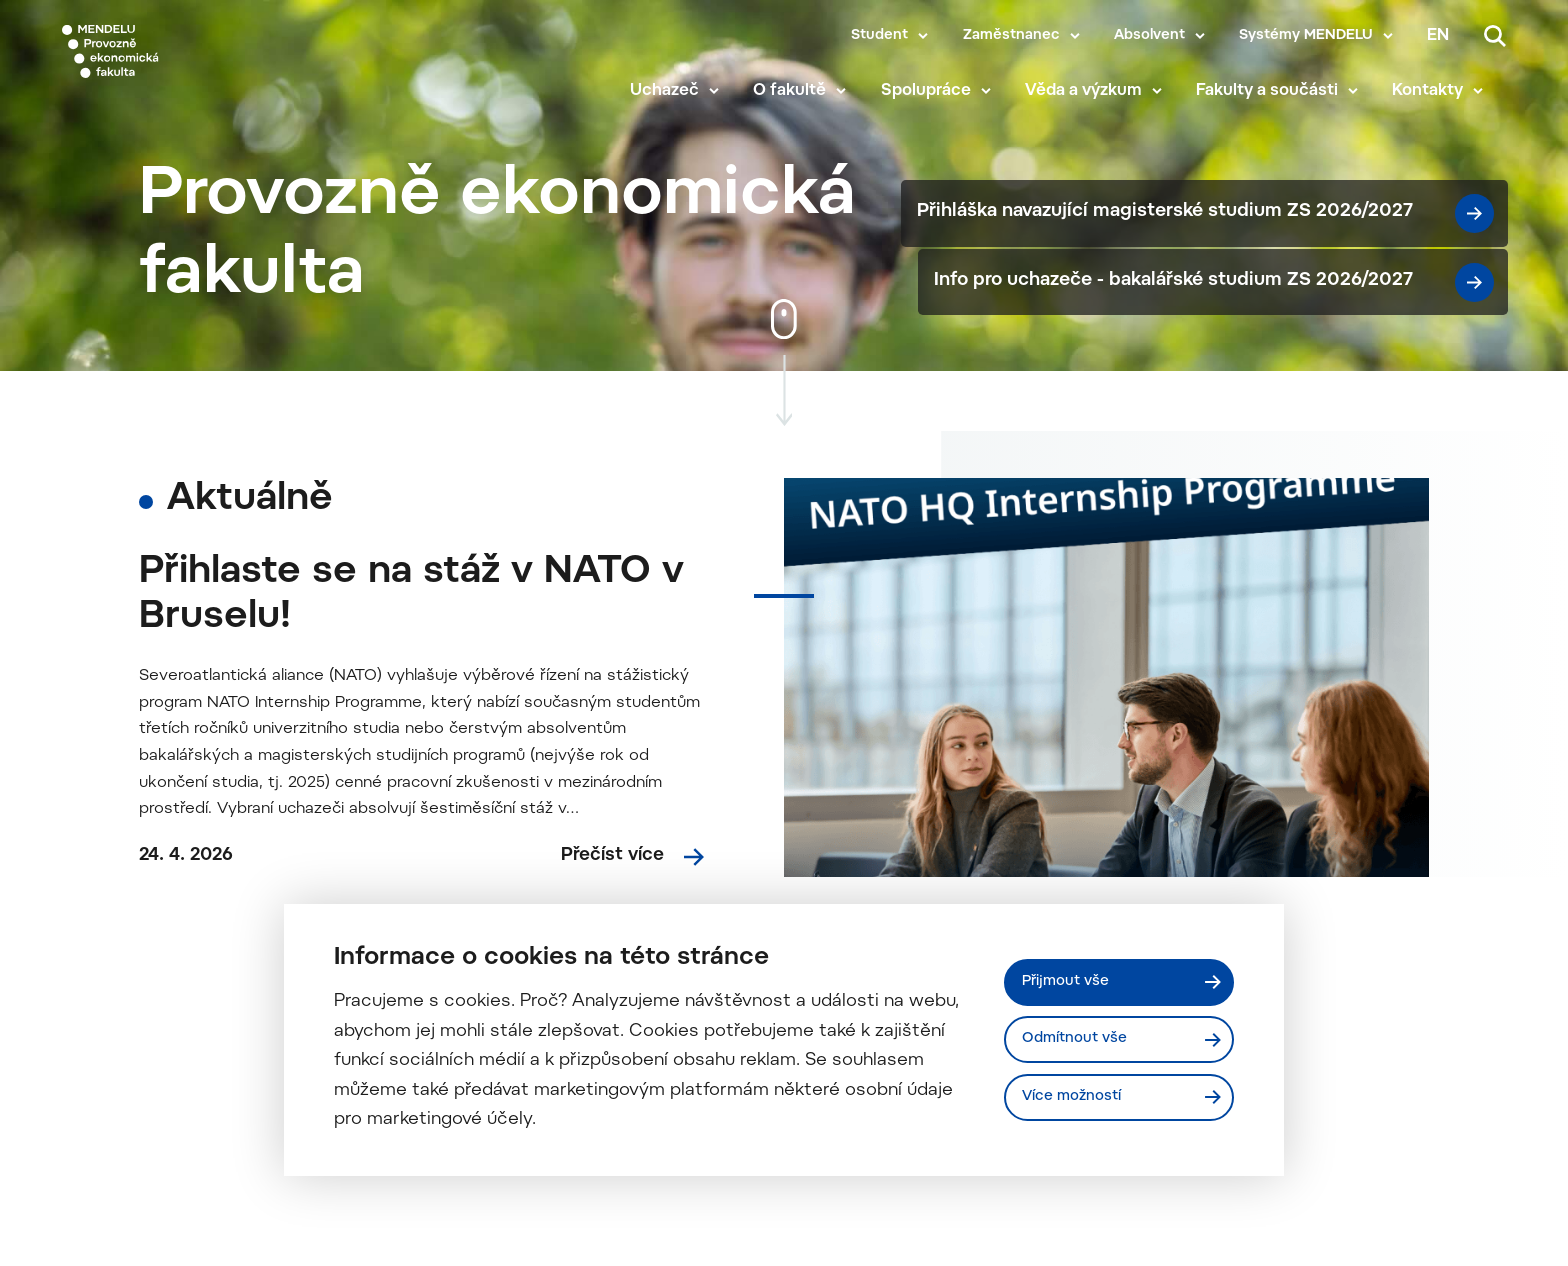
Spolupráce (948, 92)
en (1438, 36)
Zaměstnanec (1011, 36)
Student (879, 36)
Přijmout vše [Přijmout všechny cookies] (1074, 978)
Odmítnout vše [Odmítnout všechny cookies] (1084, 1039)
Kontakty (1450, 92)
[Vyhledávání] (1495, 36)
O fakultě (812, 92)
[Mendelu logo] (180, 62)
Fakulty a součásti (1289, 92)
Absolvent (1149, 36)
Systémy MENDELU (1306, 36)
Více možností (1082, 1101)
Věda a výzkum (1105, 92)
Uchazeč (686, 92)
